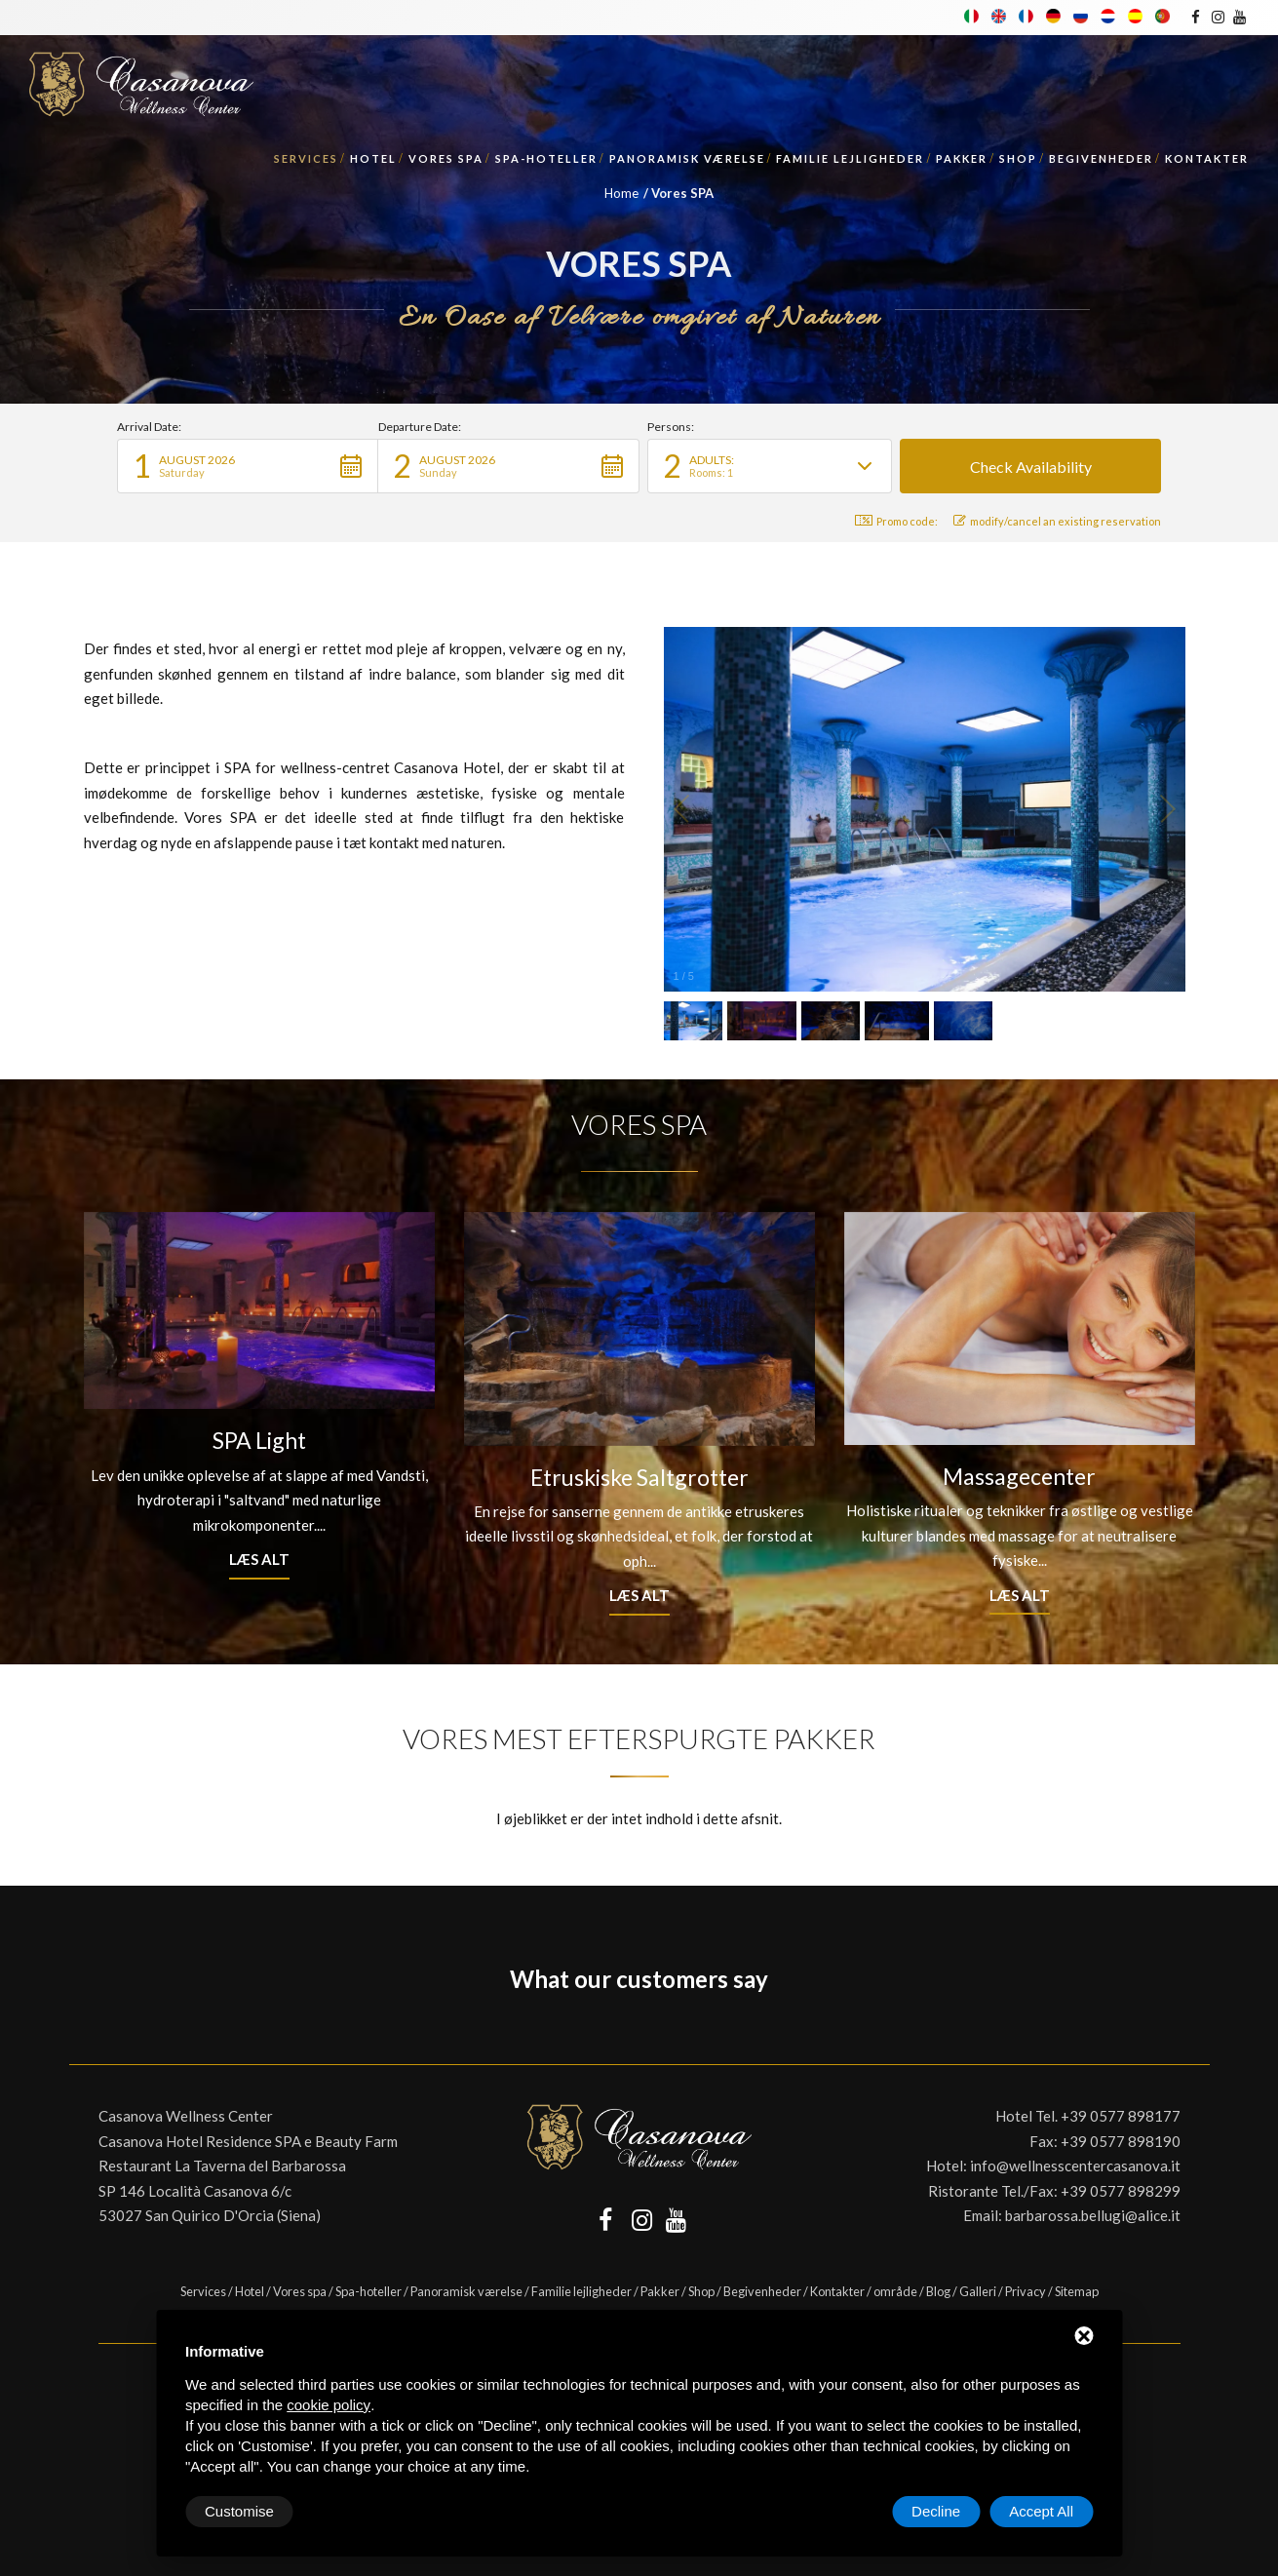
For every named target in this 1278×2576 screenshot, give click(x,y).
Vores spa (446, 158)
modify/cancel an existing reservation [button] (1057, 521)
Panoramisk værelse (687, 158)
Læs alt (259, 1559)
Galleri (977, 2291)
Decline (935, 2511)
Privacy (1025, 2291)
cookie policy (328, 2405)
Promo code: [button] (896, 521)
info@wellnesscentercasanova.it (1075, 2165)
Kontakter (1207, 158)
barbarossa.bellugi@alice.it (1093, 2215)
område (895, 2291)
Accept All (1041, 2511)
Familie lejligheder (850, 158)
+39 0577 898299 (1121, 2191)
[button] (247, 466)
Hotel (373, 158)
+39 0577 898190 (1121, 2141)
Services (306, 158)
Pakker (962, 158)
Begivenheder (1101, 158)
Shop (1018, 158)
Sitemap (1077, 2291)
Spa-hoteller (546, 158)
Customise (239, 2511)
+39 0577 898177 (1121, 2116)
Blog (938, 2291)
